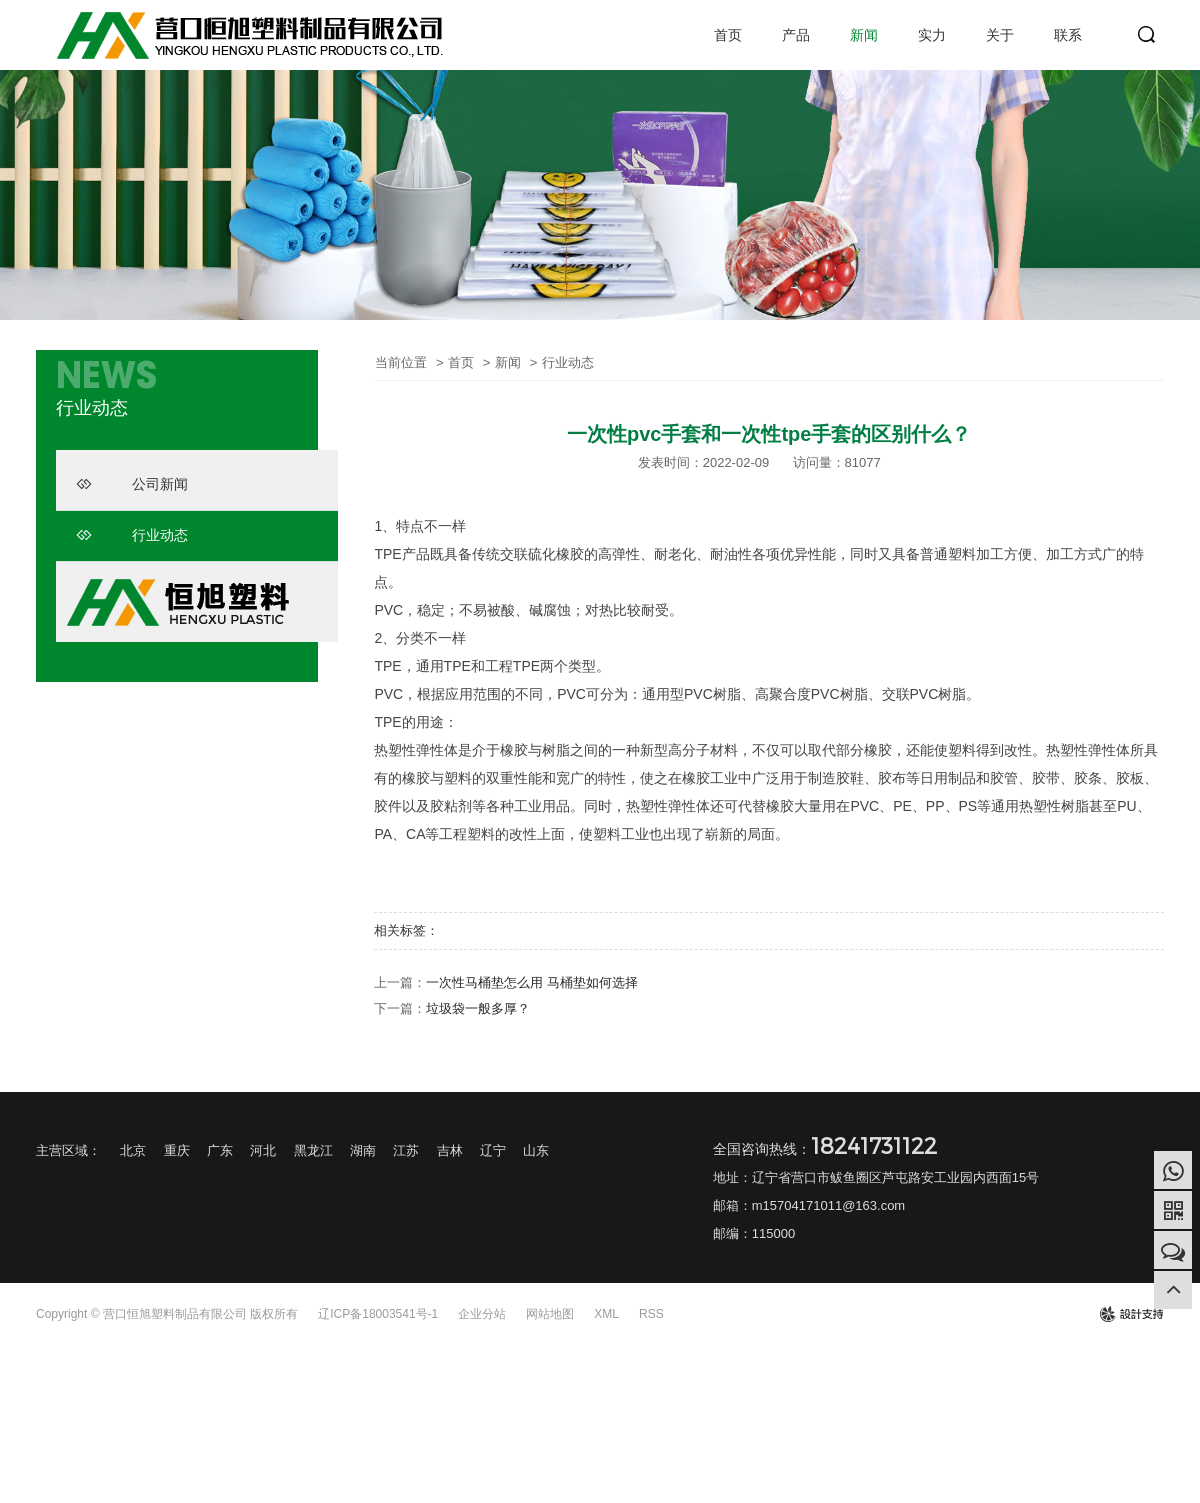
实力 (932, 35)
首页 (728, 35)
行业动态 (132, 535)
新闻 (864, 35)
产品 (796, 35)
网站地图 (550, 1314)
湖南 (363, 1150)
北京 (133, 1150)
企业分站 (482, 1314)
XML (606, 1314)
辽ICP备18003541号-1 (378, 1314)
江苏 (406, 1150)
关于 (1000, 35)
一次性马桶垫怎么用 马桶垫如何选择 (532, 982)
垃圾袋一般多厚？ (478, 1008)
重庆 (177, 1150)
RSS (651, 1314)
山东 (536, 1150)
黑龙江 (313, 1150)
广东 (220, 1150)
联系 (1068, 35)
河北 (263, 1150)
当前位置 (401, 362)
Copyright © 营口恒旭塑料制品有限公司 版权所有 (167, 1314)
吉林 (450, 1150)
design (1131, 1314)
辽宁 (493, 1150)
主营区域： (68, 1150)
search (1147, 35)
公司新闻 (132, 484)
